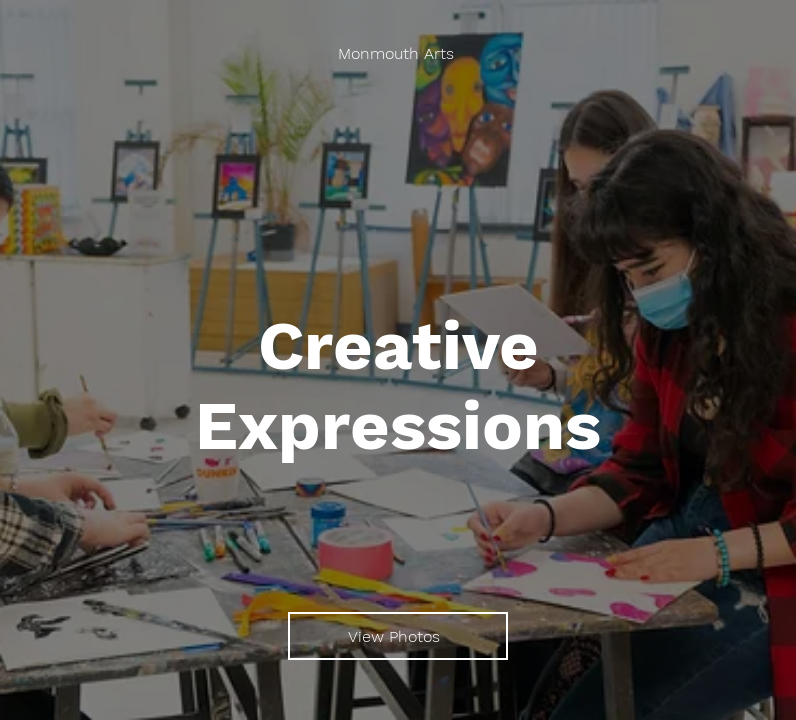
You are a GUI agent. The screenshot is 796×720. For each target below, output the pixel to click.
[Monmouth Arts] (398, 54)
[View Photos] (398, 636)
